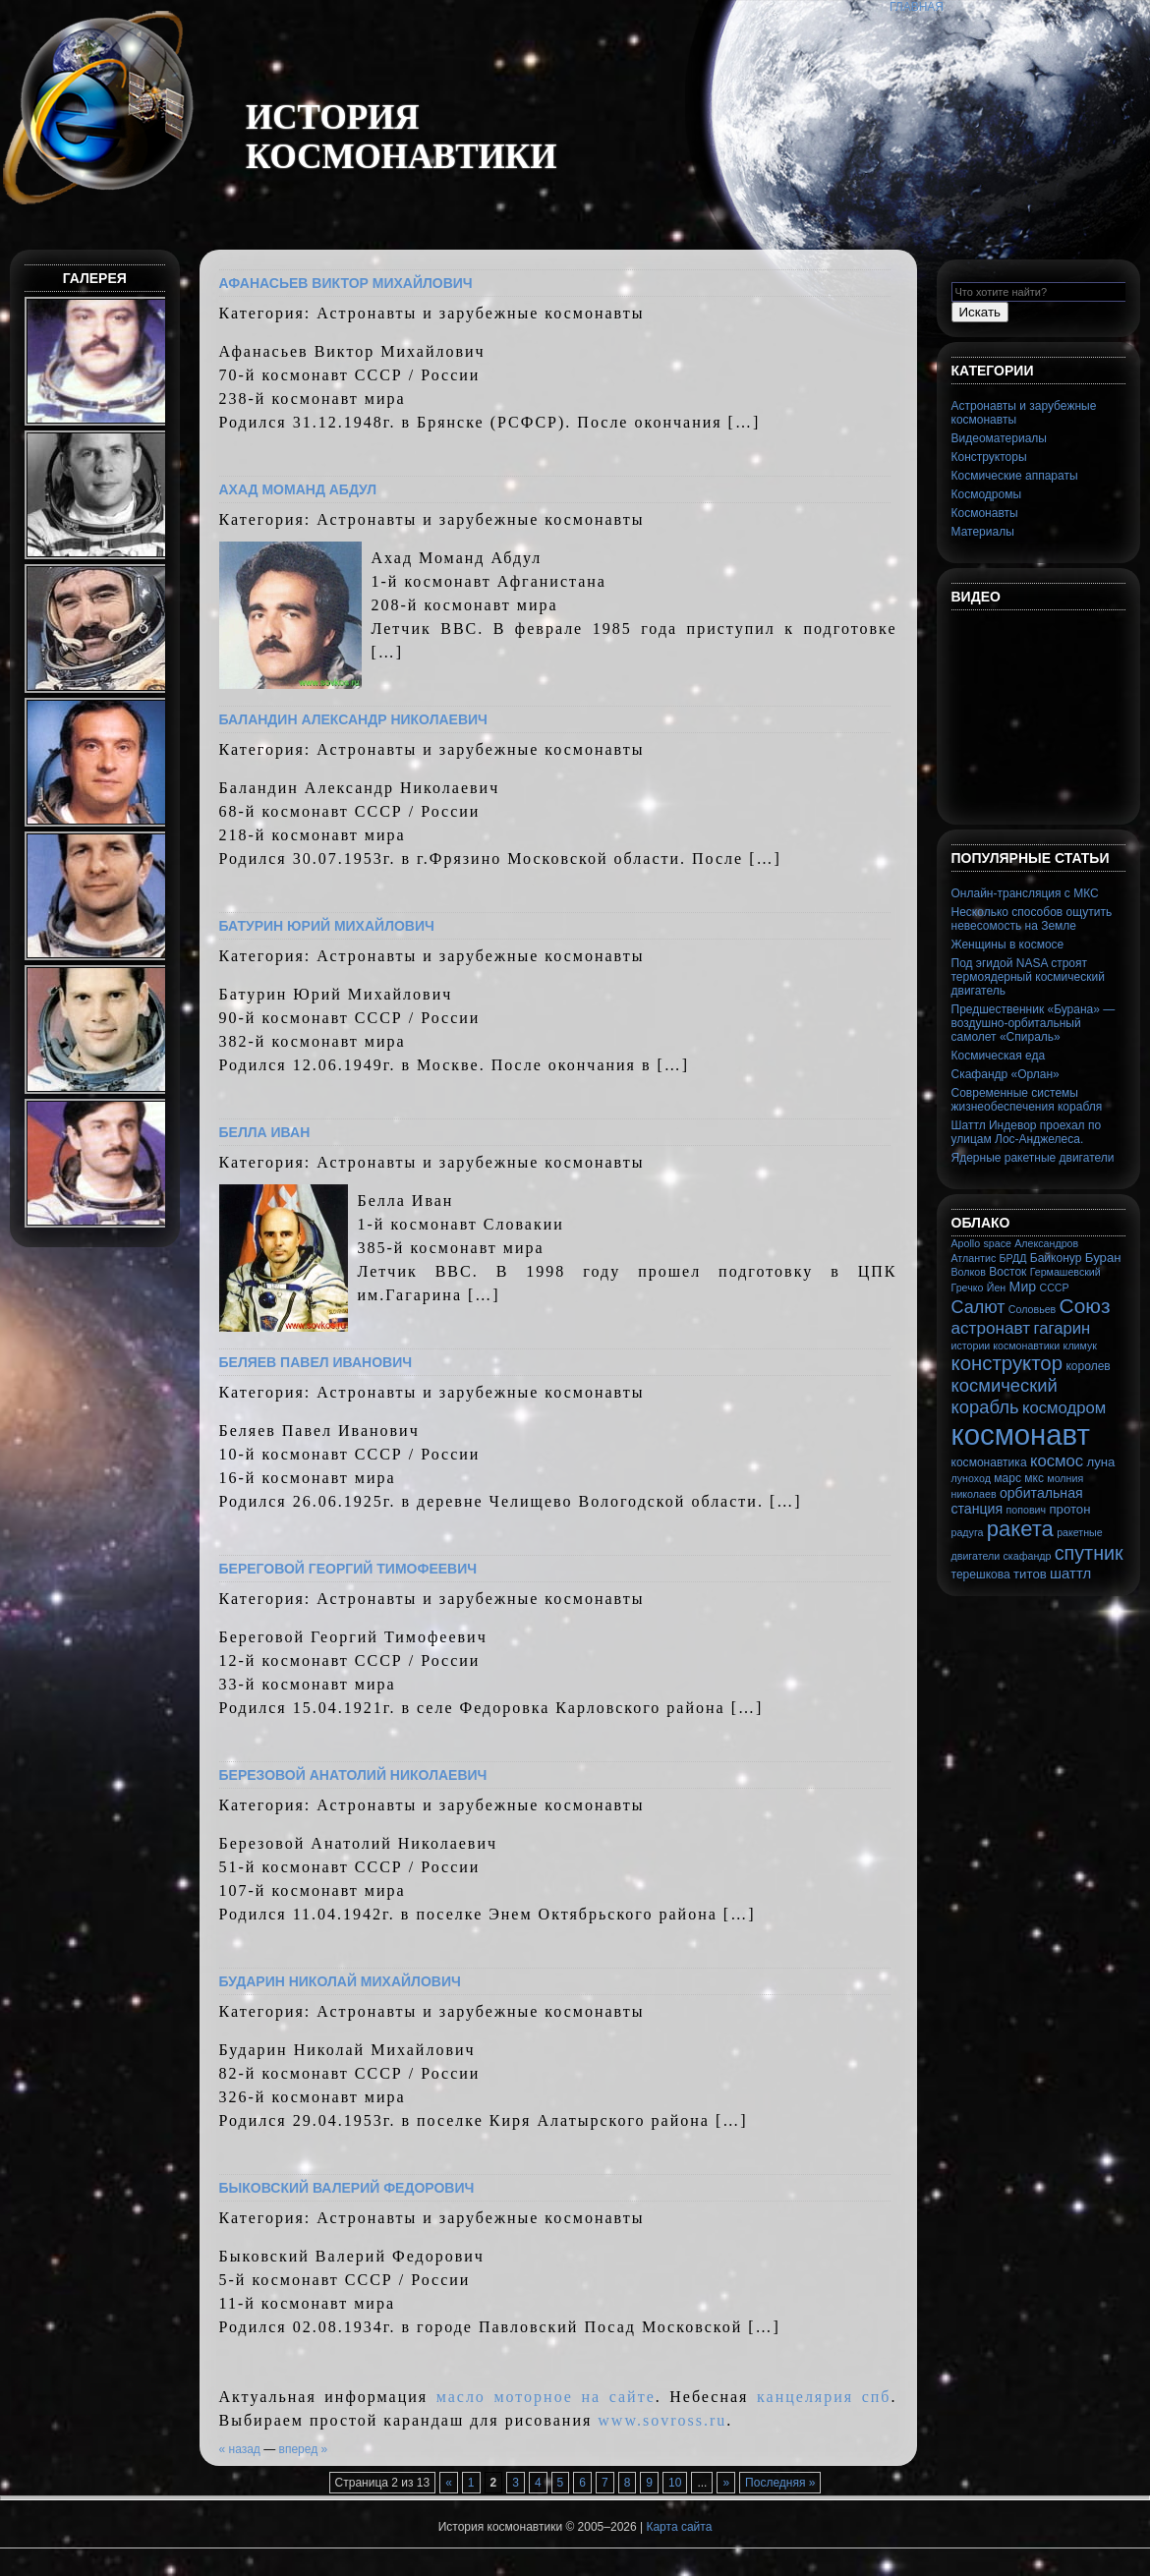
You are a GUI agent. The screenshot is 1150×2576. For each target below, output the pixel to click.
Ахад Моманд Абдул (298, 489)
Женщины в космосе (1007, 944)
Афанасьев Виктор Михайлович (346, 283)
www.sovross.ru (662, 2420)
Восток (1007, 1272)
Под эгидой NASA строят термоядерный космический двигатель (1028, 977)
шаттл (1070, 1573)
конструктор (1007, 1363)
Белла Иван (265, 1132)
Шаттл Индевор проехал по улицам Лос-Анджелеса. (1026, 1132)
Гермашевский (1065, 1272)
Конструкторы (989, 457)
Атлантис (974, 1258)
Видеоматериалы (999, 438)
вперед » (303, 2449)
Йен (996, 1287)
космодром (1064, 1408)
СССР (1053, 1287)
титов (1030, 1574)
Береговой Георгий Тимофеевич (348, 1568)
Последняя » (780, 2483)
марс (1007, 1478)
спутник (1089, 1553)
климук (1080, 1345)
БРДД (1013, 1258)
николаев (974, 1494)
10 (674, 2483)
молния (1065, 1478)
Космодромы (986, 494)
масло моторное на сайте (546, 2396)
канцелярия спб (824, 2396)
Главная (917, 7)
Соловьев (1032, 1309)
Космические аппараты (1014, 476)
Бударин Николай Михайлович (340, 1981)
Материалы (982, 532)
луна (1101, 1462)
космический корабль (1004, 1396)
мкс (1034, 1478)
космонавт (1021, 1434)
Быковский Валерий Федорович (347, 2188)
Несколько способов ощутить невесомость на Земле (1032, 919)
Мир (1023, 1286)
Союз (1085, 1305)
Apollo (966, 1243)
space (996, 1243)
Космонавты (984, 513)
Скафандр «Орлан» (1005, 1074)
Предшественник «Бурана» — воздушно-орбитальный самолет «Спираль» (1033, 1023)
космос (1056, 1461)
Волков (968, 1272)
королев (1087, 1366)
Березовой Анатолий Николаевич (353, 1775)
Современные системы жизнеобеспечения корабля (1027, 1100)
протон (1069, 1509)
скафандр (1028, 1556)
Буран (1103, 1257)
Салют (978, 1307)
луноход (971, 1478)
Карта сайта (679, 2527)
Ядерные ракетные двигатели (1033, 1158)
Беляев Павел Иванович (316, 1362)
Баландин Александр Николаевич (353, 719)
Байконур (1056, 1258)
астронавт (991, 1328)
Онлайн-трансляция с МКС (1025, 893)
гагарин (1061, 1328)
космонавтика (989, 1462)
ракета (1020, 1529)
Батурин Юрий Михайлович (326, 926)
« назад (239, 2449)
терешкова (980, 1574)
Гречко (967, 1287)
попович (1026, 1510)
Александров (1046, 1243)
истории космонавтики (1006, 1345)
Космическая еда (998, 1055)
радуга (967, 1532)
